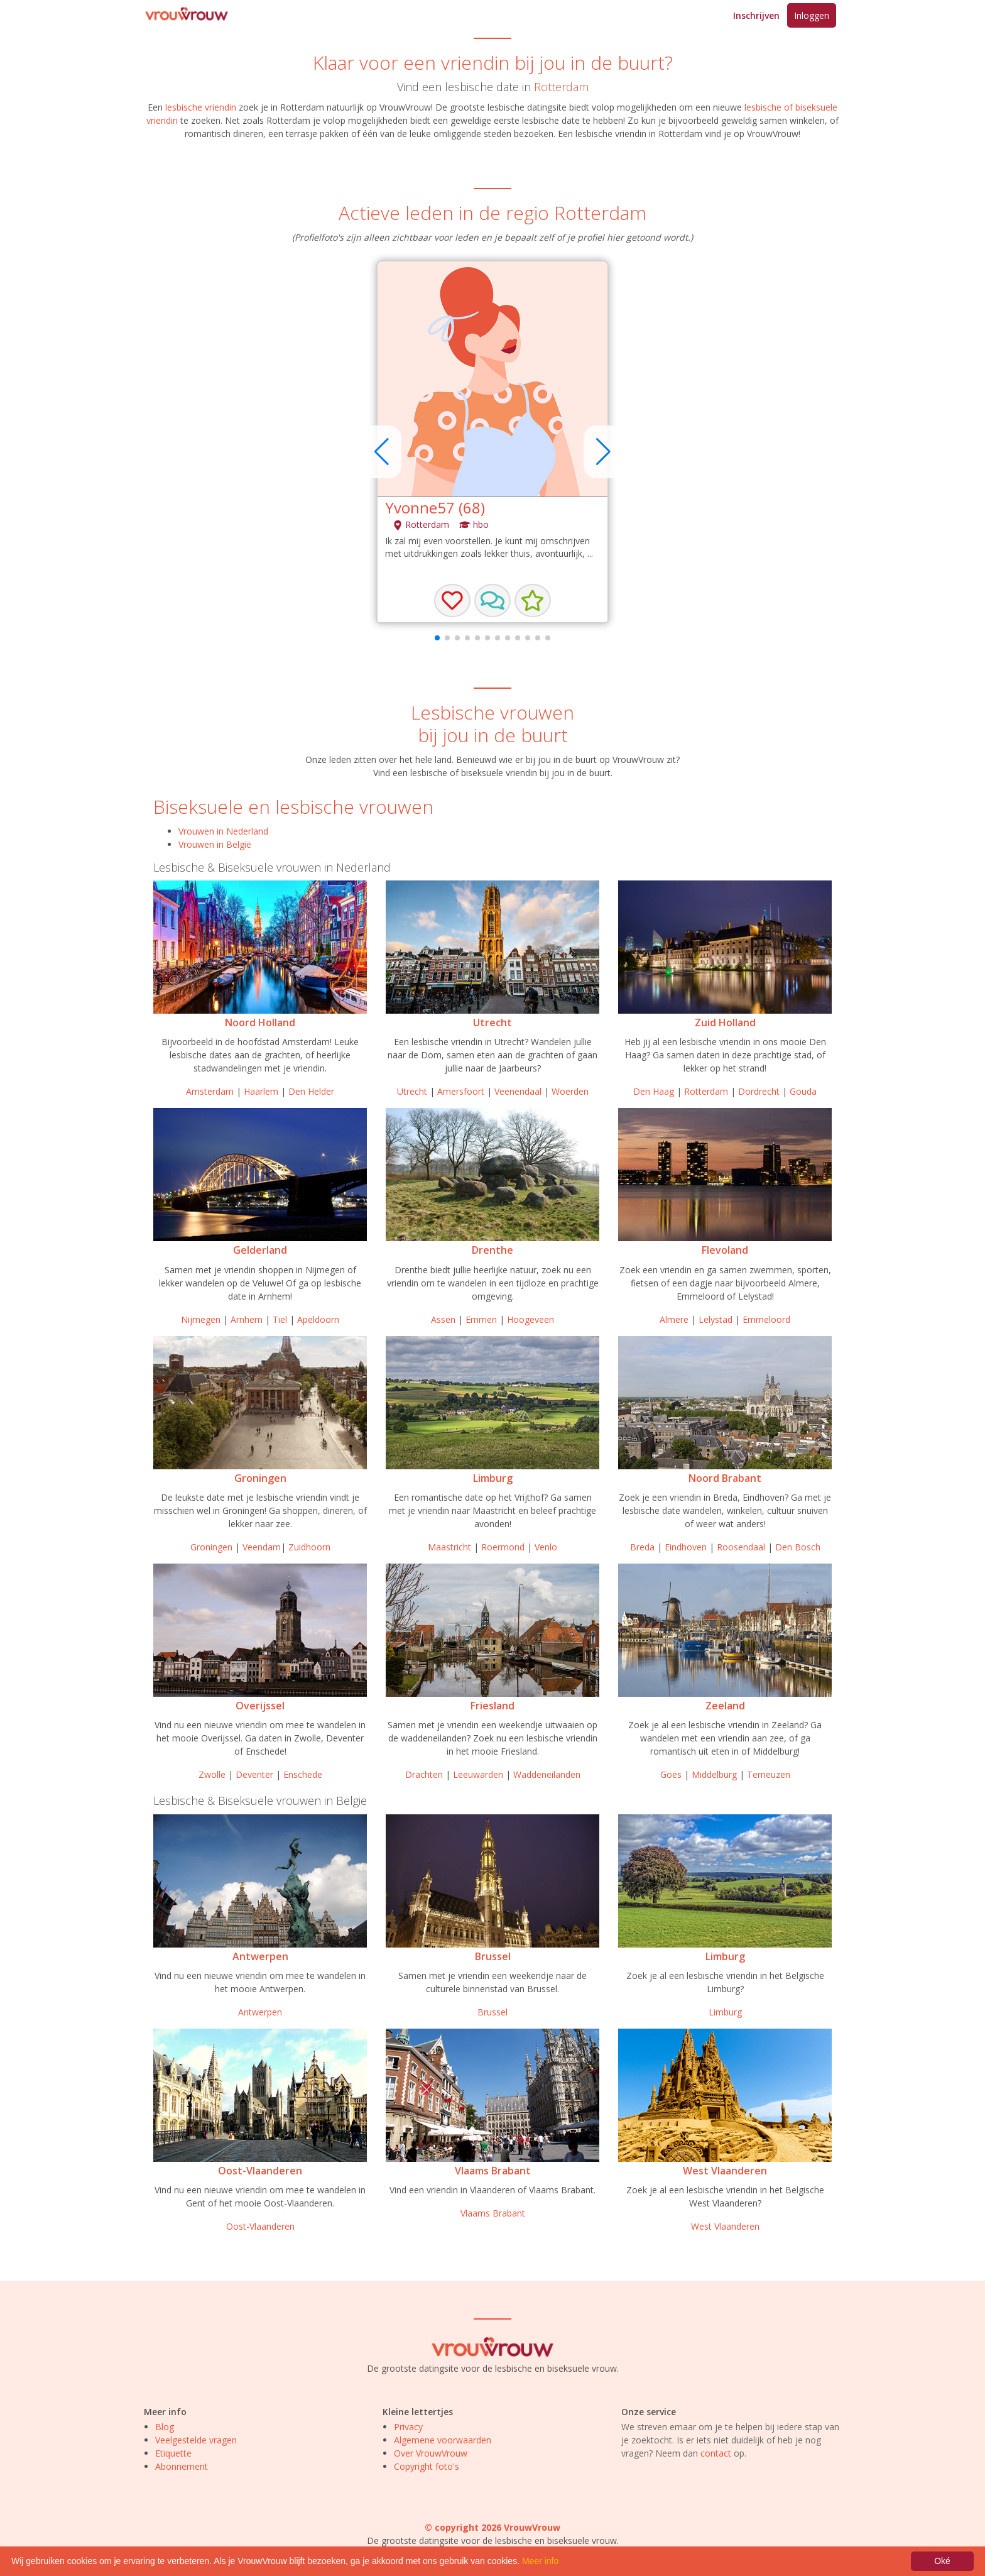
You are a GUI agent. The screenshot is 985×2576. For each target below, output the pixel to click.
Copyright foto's (426, 2466)
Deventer (254, 1774)
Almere (674, 1319)
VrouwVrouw (772, 134)
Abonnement (181, 2466)
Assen (443, 1319)
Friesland (492, 1706)
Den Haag (653, 1091)
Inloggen (811, 15)
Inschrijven (756, 15)
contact (715, 2453)
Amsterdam (210, 1091)
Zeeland (725, 1706)
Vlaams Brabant (493, 2171)
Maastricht (449, 1547)
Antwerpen (260, 1956)
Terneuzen (768, 1774)
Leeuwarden (478, 1774)
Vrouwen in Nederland (223, 831)
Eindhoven (686, 1547)
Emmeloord (766, 1319)
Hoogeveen (530, 1319)
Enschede (302, 1774)
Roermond (503, 1547)
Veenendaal (517, 1091)
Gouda (803, 1091)
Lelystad (715, 1319)
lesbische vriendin (200, 107)
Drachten (424, 1774)
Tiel (280, 1319)
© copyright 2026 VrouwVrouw (492, 2527)
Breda (642, 1547)
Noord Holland (260, 1022)
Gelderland (260, 1250)
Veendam (261, 1547)
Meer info (540, 2561)
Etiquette (173, 2453)
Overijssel (260, 1706)
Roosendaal (741, 1547)
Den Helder (311, 1091)
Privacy (408, 2427)
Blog (164, 2427)
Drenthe (492, 1250)
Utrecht (492, 1022)
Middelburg (714, 1774)
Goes (671, 1774)
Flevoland (725, 1250)
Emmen (481, 1319)
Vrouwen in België (214, 844)
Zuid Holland (725, 1022)
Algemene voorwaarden (442, 2440)
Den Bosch (797, 1547)
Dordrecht (759, 1091)
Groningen (260, 1478)
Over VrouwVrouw (430, 2453)
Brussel (493, 1956)
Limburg (493, 1478)
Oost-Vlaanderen (260, 2171)
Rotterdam (561, 86)
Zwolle (212, 1774)
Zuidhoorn (309, 1547)
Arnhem (247, 1319)
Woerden (570, 1091)
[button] (492, 601)
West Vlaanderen (725, 2171)
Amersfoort (460, 1091)
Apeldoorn (318, 1319)
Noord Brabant (724, 1478)
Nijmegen (200, 1319)
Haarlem (261, 1091)
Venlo (546, 1547)
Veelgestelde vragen (196, 2440)
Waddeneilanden (546, 1774)
